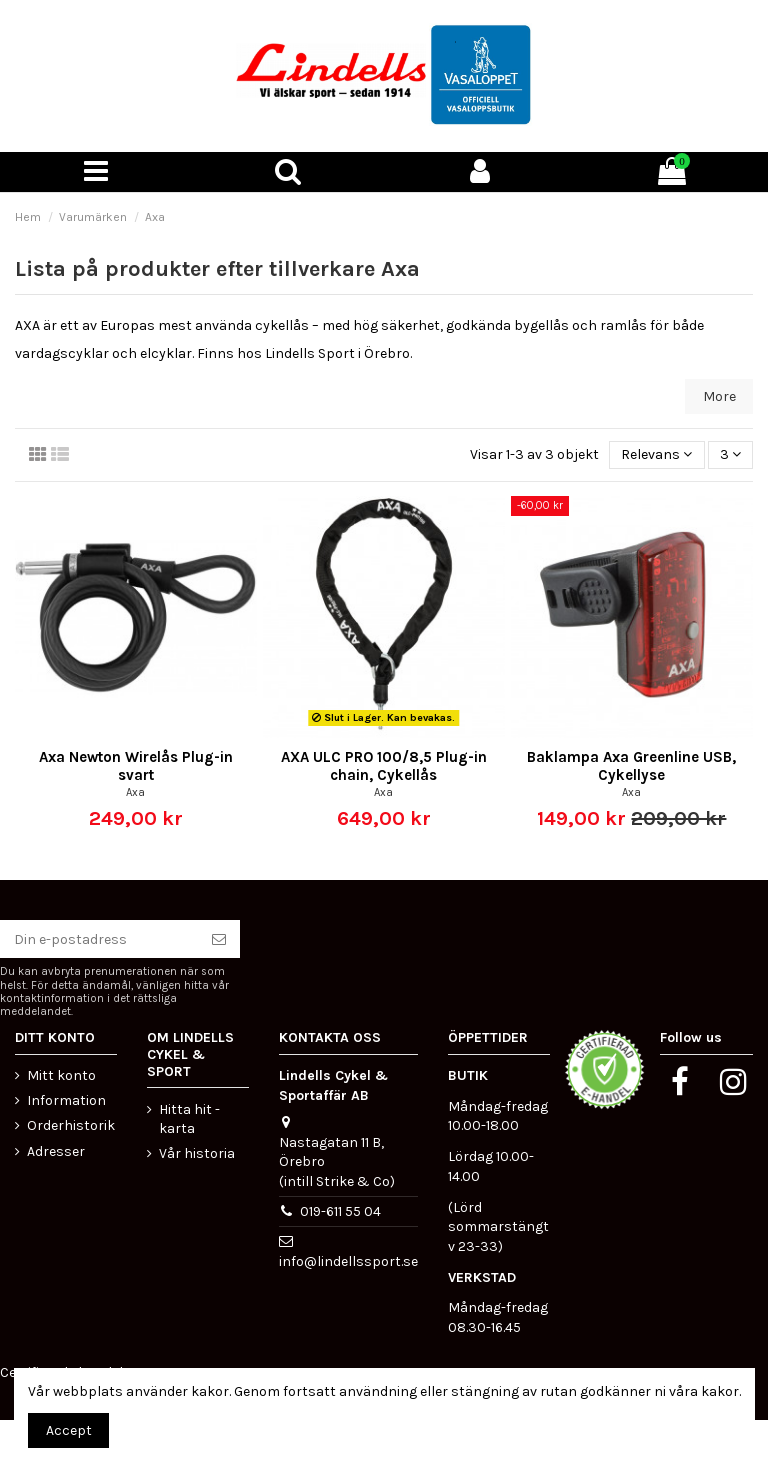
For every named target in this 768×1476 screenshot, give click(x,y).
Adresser (56, 1151)
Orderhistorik (71, 1125)
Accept (69, 1430)
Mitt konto (61, 1075)
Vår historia (197, 1153)
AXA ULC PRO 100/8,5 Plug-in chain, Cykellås (384, 766)
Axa (135, 792)
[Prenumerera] (219, 939)
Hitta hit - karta (189, 1119)
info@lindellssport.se (348, 1261)
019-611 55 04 (340, 1211)
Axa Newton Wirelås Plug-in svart (136, 766)
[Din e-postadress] (99, 939)
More (719, 396)
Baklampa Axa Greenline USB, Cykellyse (631, 766)
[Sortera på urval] (656, 455)
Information (66, 1100)
